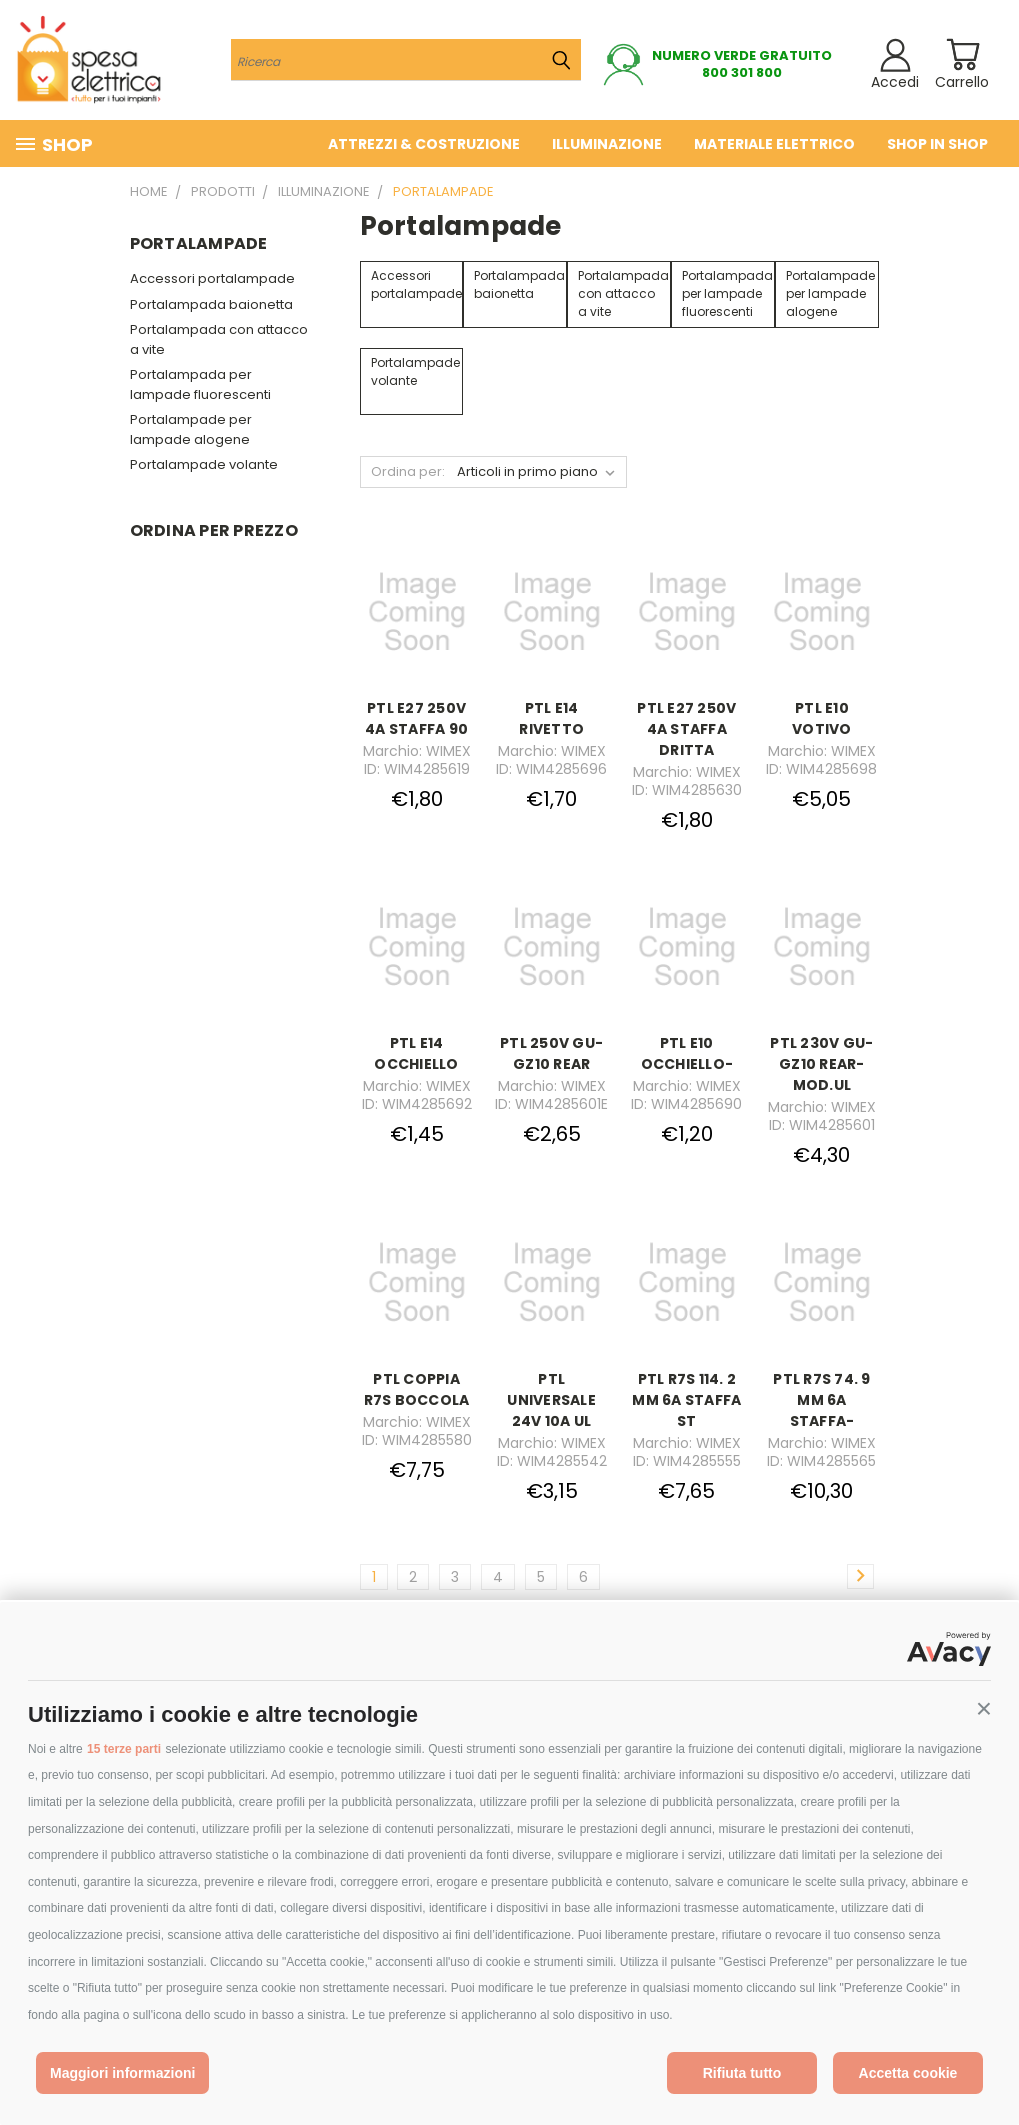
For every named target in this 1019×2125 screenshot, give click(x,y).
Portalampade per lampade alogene (191, 429)
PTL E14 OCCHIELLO (416, 1053)
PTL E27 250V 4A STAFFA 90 (416, 718)
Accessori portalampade (212, 278)
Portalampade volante (204, 464)
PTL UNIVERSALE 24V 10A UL (551, 1400)
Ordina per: (408, 471)
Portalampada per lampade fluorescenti (200, 384)
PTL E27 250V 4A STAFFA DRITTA (686, 729)
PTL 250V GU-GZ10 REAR (551, 1053)
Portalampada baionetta (211, 304)
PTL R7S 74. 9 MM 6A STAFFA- (821, 1400)
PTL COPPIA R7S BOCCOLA (417, 1389)
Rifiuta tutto (742, 2073)
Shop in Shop (937, 144)
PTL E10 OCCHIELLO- (687, 1053)
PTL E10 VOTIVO (822, 718)
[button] (984, 1709)
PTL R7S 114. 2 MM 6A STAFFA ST (686, 1400)
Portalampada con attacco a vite (219, 339)
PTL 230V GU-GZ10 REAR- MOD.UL (821, 1064)
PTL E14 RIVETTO (551, 718)
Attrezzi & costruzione (424, 144)
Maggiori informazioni (122, 2073)
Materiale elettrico (774, 144)
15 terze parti (124, 1749)
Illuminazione (607, 144)
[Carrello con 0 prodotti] (962, 54)
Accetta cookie (908, 2073)
